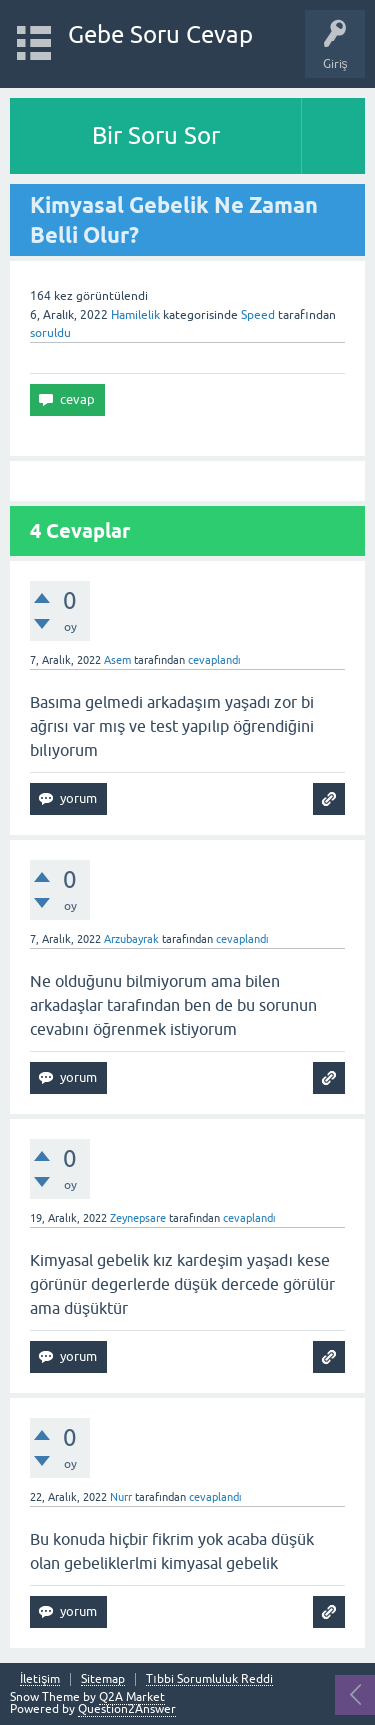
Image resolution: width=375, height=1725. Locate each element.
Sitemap (103, 1679)
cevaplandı (214, 660)
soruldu (50, 333)
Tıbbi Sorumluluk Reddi (209, 1679)
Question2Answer (127, 1709)
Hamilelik (135, 315)
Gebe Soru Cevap (160, 34)
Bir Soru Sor (156, 135)
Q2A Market (132, 1697)
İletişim (40, 1679)
